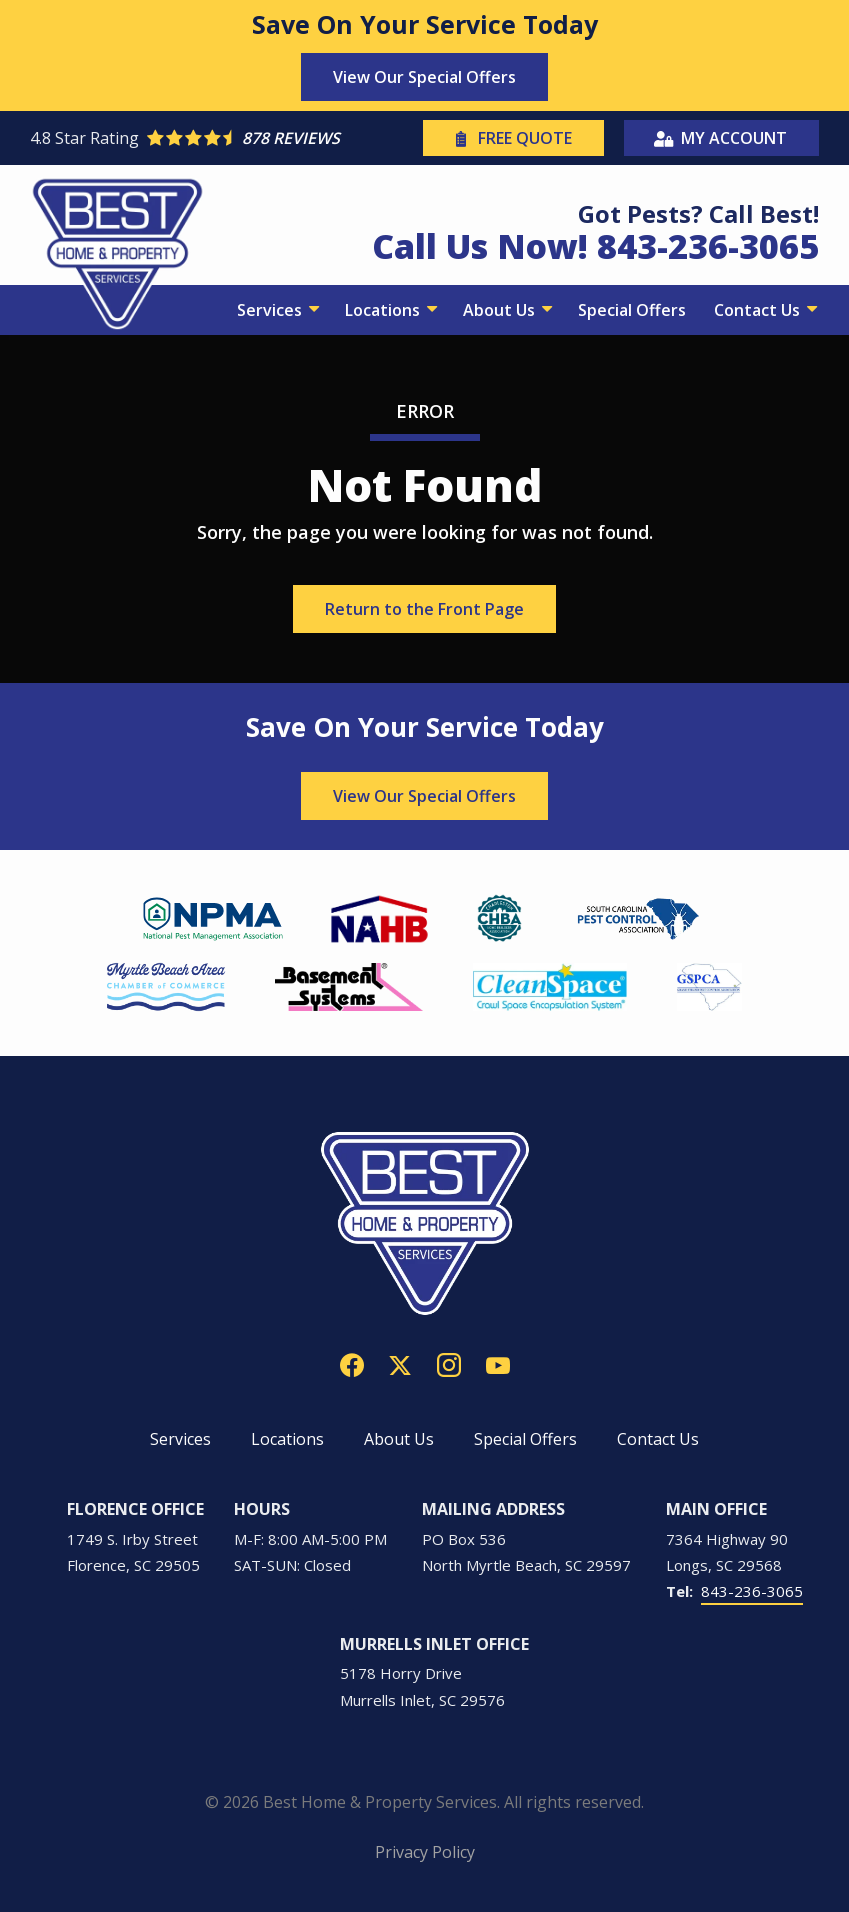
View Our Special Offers (424, 77)
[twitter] (400, 1362)
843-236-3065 (752, 1591)
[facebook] (352, 1362)
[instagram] (449, 1362)
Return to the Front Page (424, 609)
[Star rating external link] (224, 138)
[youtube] (498, 1362)
